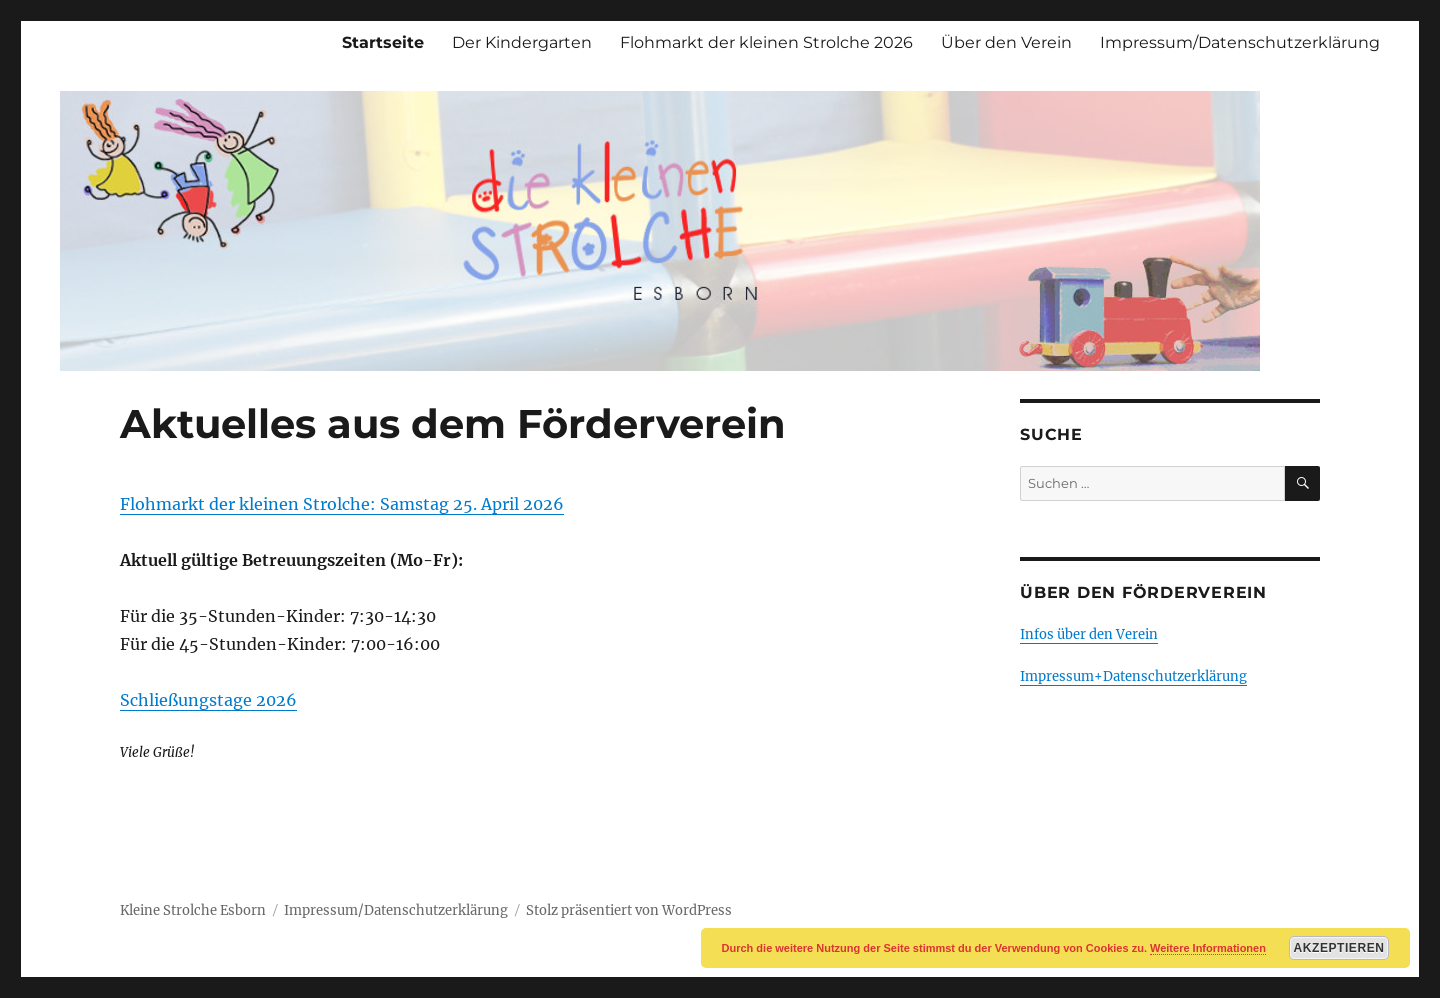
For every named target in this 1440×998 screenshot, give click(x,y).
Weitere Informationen (1208, 948)
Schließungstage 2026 (208, 700)
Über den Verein (1006, 42)
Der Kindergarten (522, 42)
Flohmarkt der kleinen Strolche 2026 (766, 42)
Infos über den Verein (1089, 634)
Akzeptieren (1339, 948)
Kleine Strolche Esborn (193, 910)
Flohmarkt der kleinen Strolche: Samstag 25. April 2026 (342, 504)
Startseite (383, 42)
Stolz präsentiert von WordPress (629, 910)
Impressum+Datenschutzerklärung (1133, 676)
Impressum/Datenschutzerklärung (1240, 42)
